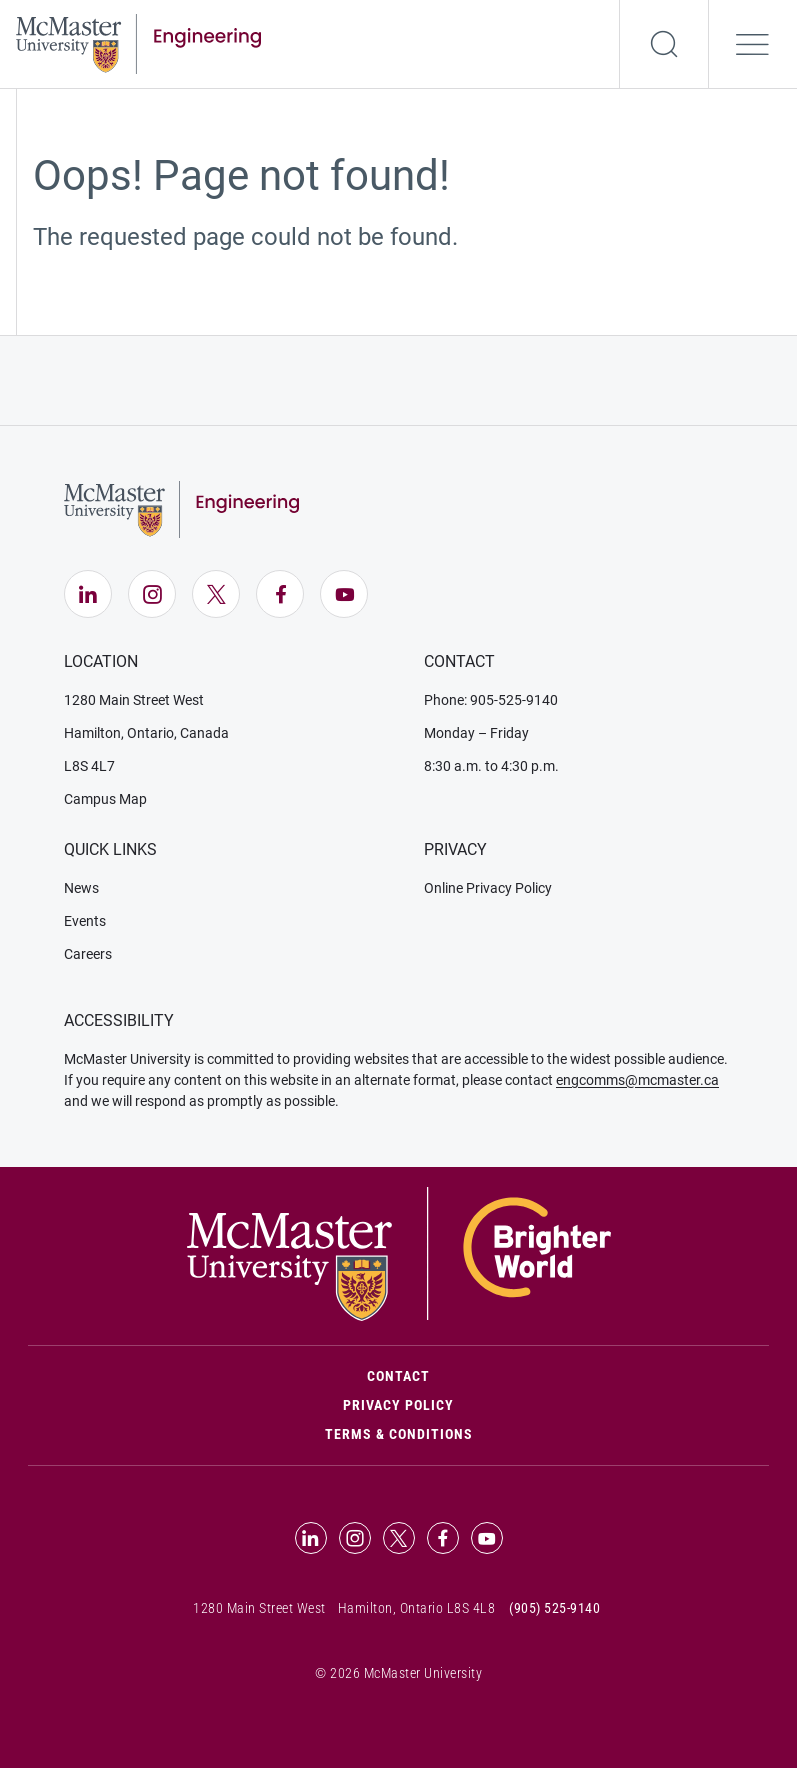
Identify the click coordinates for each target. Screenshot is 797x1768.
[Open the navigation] (753, 44)
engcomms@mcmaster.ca (637, 1080)
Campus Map (105, 799)
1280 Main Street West (134, 700)
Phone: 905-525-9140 (491, 700)
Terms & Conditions (399, 1434)
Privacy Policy (398, 1405)
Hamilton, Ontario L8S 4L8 (417, 1608)
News (81, 888)
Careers (88, 954)
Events (85, 921)
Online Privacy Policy (488, 888)
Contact (483, 1374)
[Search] (664, 44)
